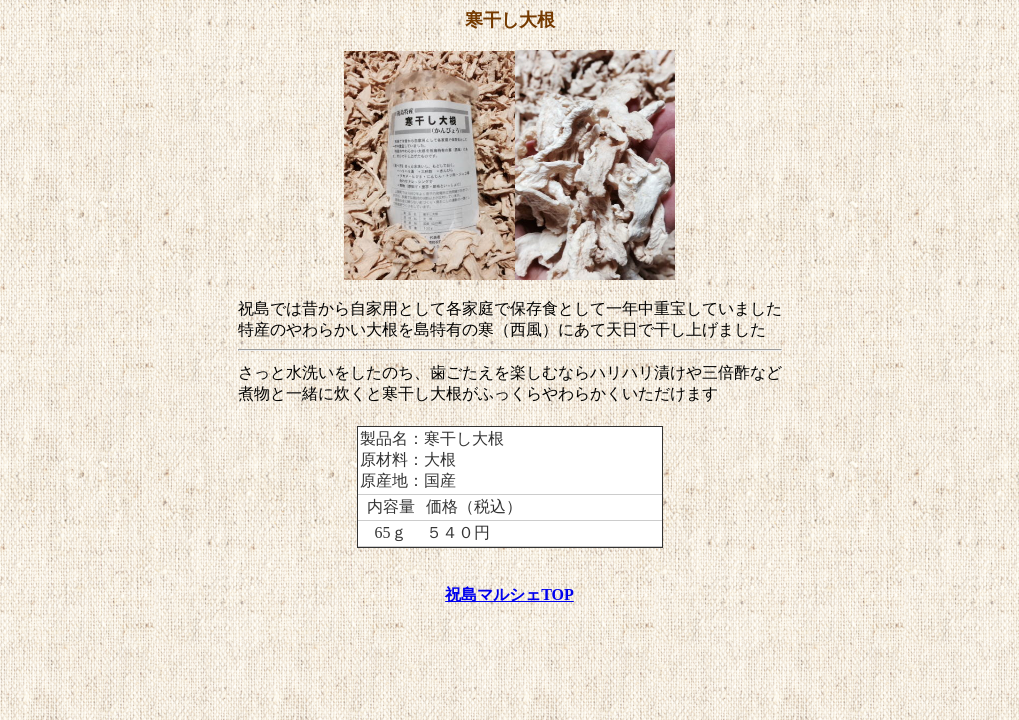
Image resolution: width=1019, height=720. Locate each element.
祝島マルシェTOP (509, 594)
